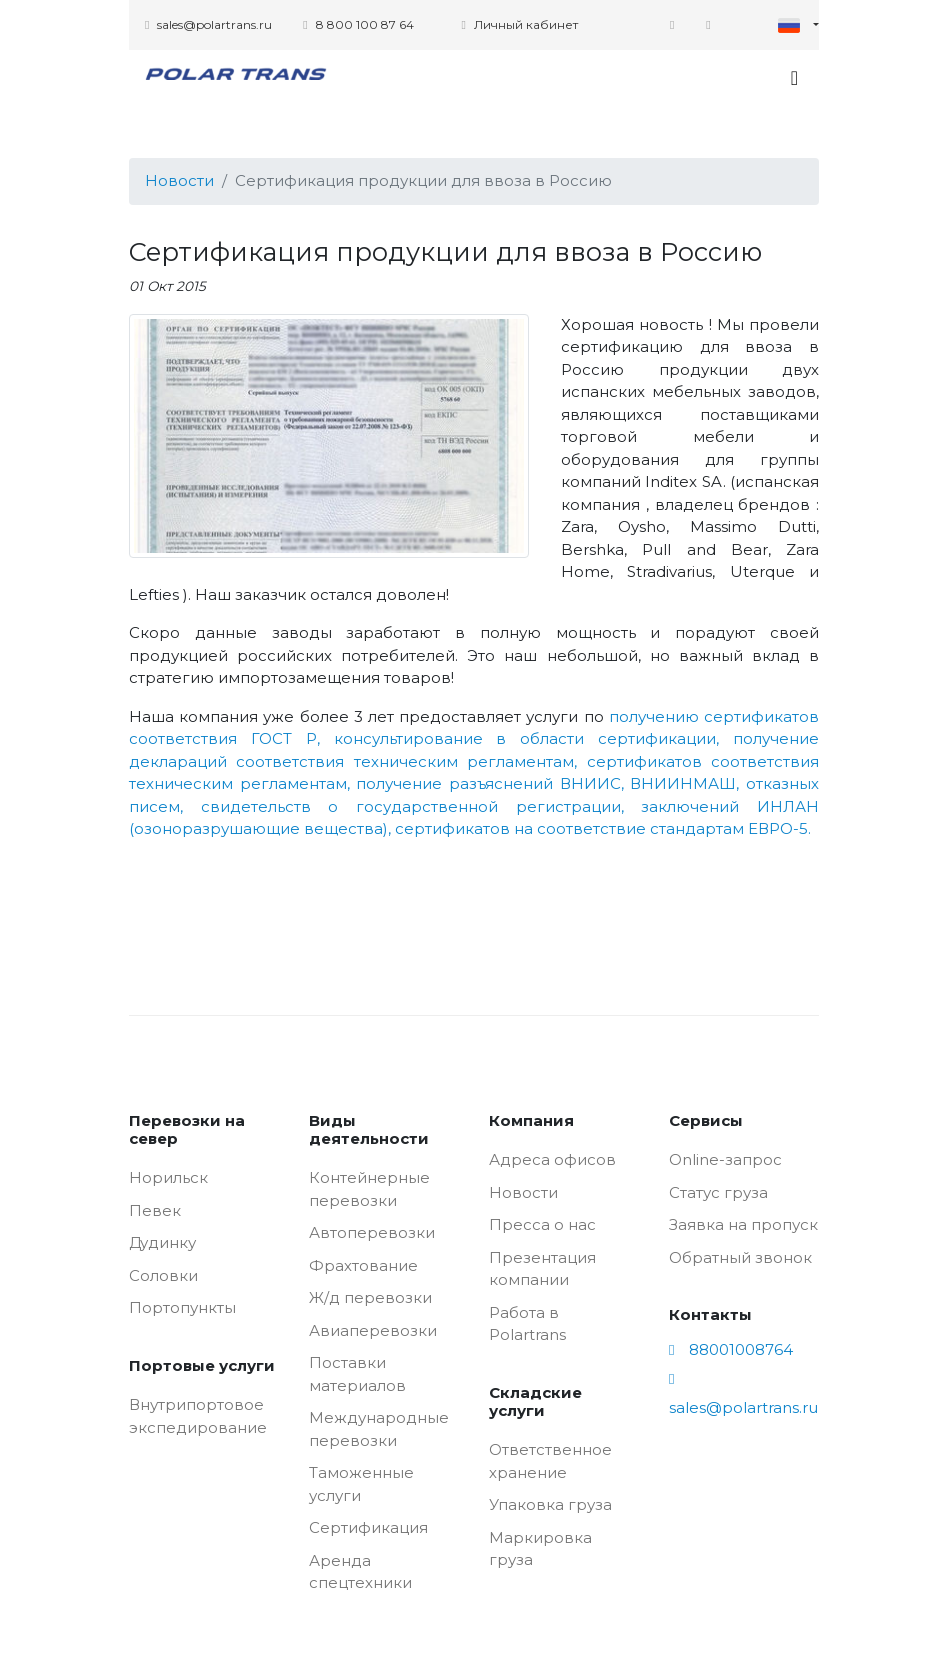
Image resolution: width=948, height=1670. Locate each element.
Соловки (163, 1275)
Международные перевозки (379, 1429)
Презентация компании (542, 1269)
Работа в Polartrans (527, 1324)
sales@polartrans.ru (208, 24)
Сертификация (368, 1527)
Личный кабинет (519, 24)
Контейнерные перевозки (369, 1189)
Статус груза (718, 1192)
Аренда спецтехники (360, 1572)
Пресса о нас (542, 1224)
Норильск (168, 1177)
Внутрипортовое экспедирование (198, 1416)
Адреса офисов (552, 1159)
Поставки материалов (357, 1374)
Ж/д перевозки (370, 1297)
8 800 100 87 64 (358, 24)
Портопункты (182, 1307)
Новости (179, 180)
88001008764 (731, 1349)
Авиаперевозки (373, 1330)
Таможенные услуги (361, 1484)
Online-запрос (725, 1159)
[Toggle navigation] (794, 78)
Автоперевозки (372, 1232)
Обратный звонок (740, 1257)
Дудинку (162, 1242)
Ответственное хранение (550, 1461)
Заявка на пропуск (743, 1224)
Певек (155, 1210)
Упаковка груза (550, 1504)
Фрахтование (363, 1265)
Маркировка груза (540, 1549)
